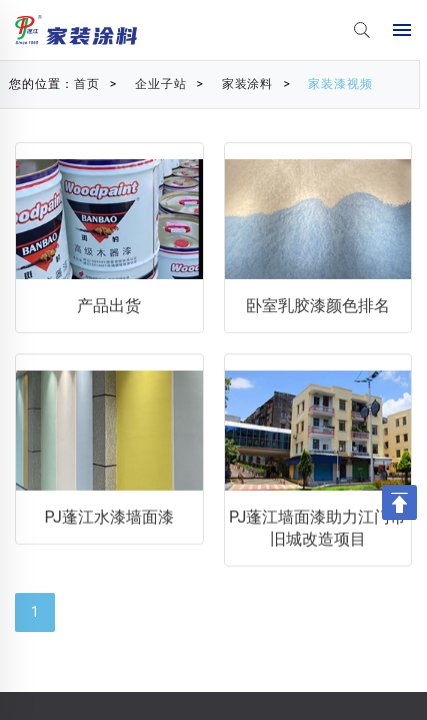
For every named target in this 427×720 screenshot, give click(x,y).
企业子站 (148, 84)
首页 (74, 84)
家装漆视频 (328, 84)
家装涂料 (235, 84)
